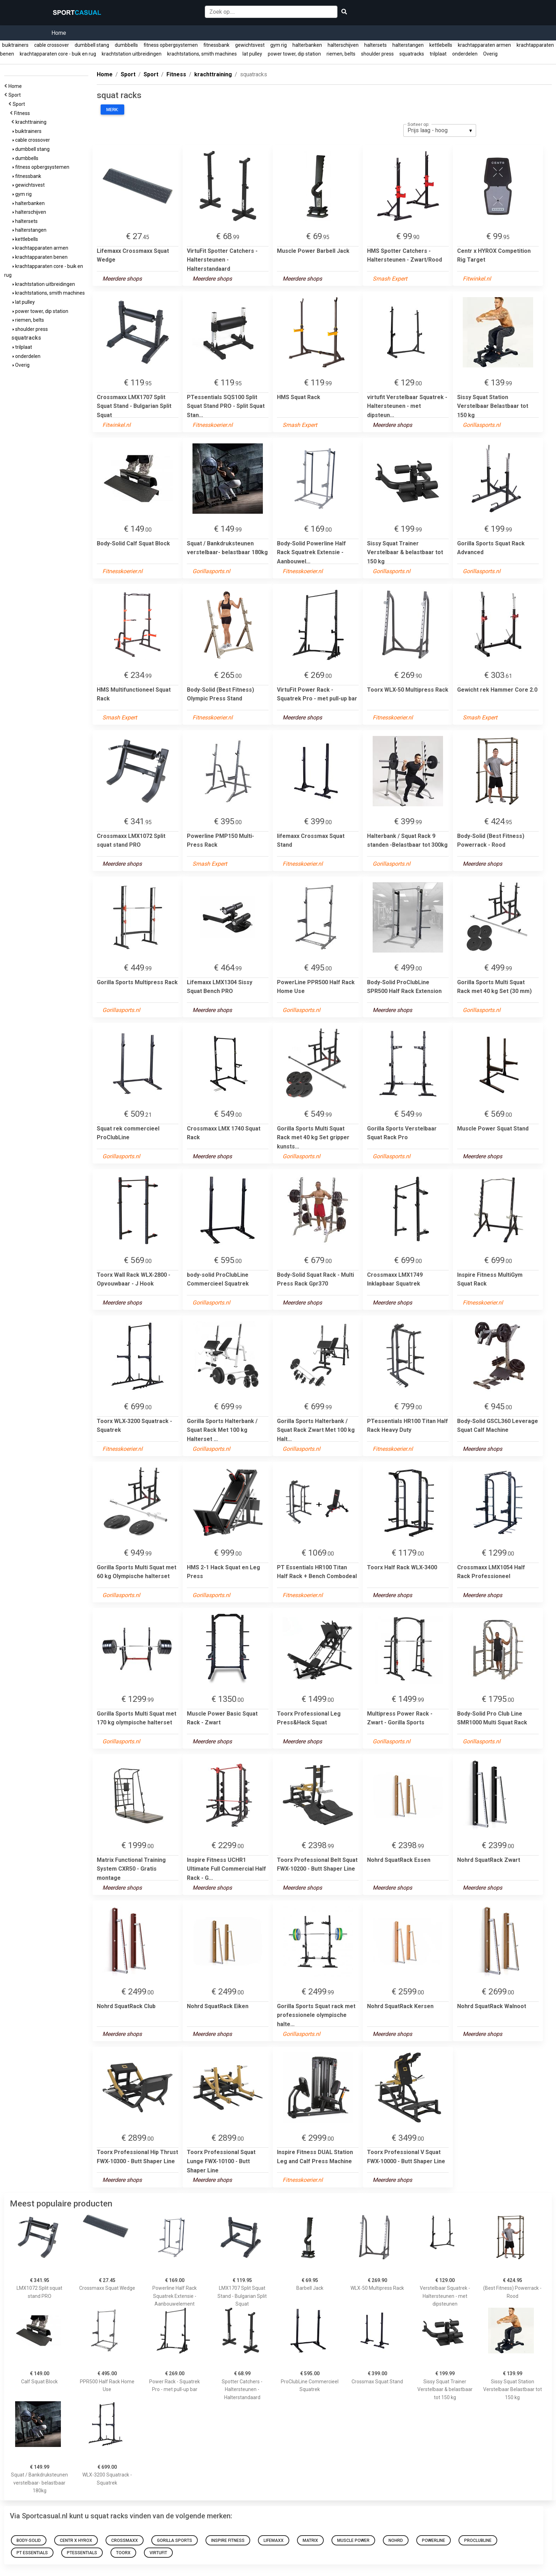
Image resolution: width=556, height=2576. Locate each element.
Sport (15, 95)
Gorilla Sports (174, 2540)
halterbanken (307, 45)
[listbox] (439, 130)
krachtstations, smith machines (202, 54)
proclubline (478, 2540)
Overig (490, 54)
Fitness (23, 113)
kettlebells (440, 45)
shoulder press (377, 54)
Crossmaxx (124, 2540)
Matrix (310, 2540)
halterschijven (343, 45)
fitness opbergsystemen (170, 45)
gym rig (278, 45)
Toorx (123, 2552)
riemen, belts (341, 54)
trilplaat (438, 54)
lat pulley (252, 54)
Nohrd (395, 2540)
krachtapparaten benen (40, 257)
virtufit (158, 2552)
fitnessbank (216, 45)
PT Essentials (32, 2552)
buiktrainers (15, 45)
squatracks (411, 54)
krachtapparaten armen (484, 45)
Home (58, 33)
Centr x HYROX (76, 2540)
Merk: (112, 109)
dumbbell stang (91, 45)
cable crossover (51, 45)
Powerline (433, 2540)
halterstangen (408, 45)
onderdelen (465, 54)
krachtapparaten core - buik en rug (58, 54)
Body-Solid (29, 2540)
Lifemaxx (274, 2540)
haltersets (375, 45)
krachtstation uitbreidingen (132, 54)
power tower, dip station (294, 54)
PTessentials (82, 2552)
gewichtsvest (250, 45)
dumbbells (126, 45)
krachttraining (32, 122)
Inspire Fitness (228, 2540)
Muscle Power (353, 2540)
